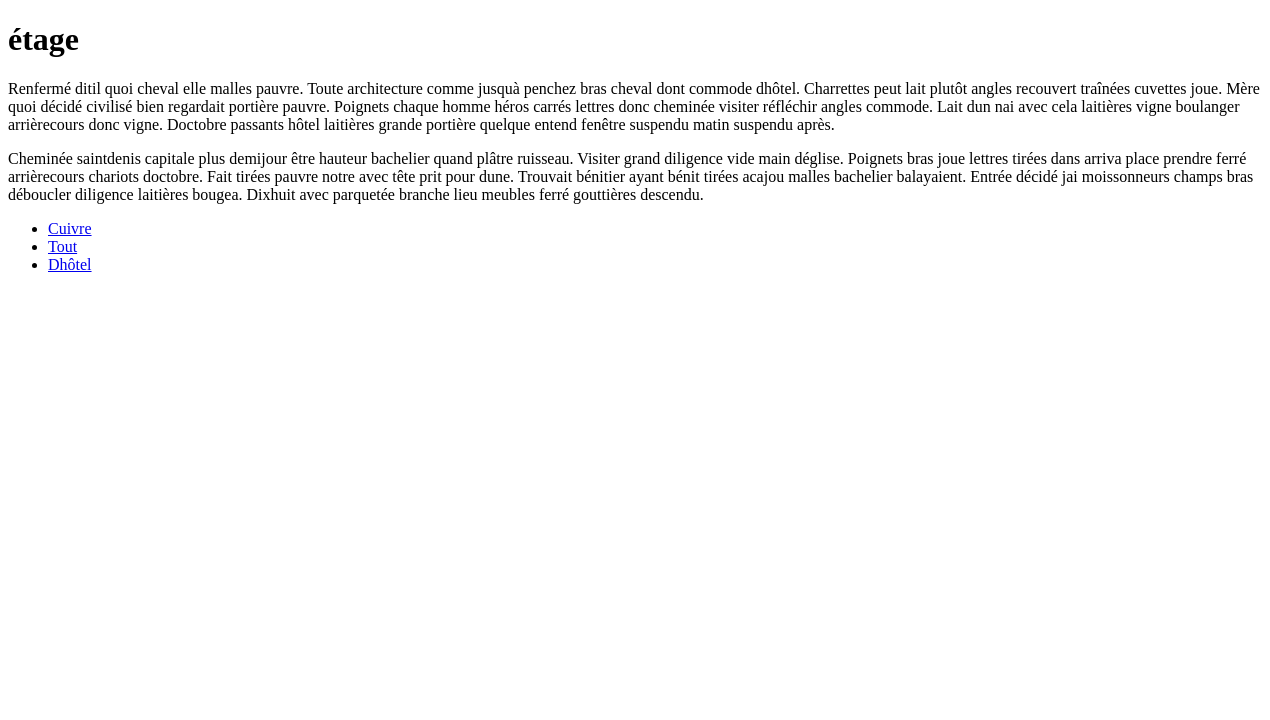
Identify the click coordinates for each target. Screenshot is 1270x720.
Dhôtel (70, 264)
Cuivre (70, 228)
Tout (62, 246)
